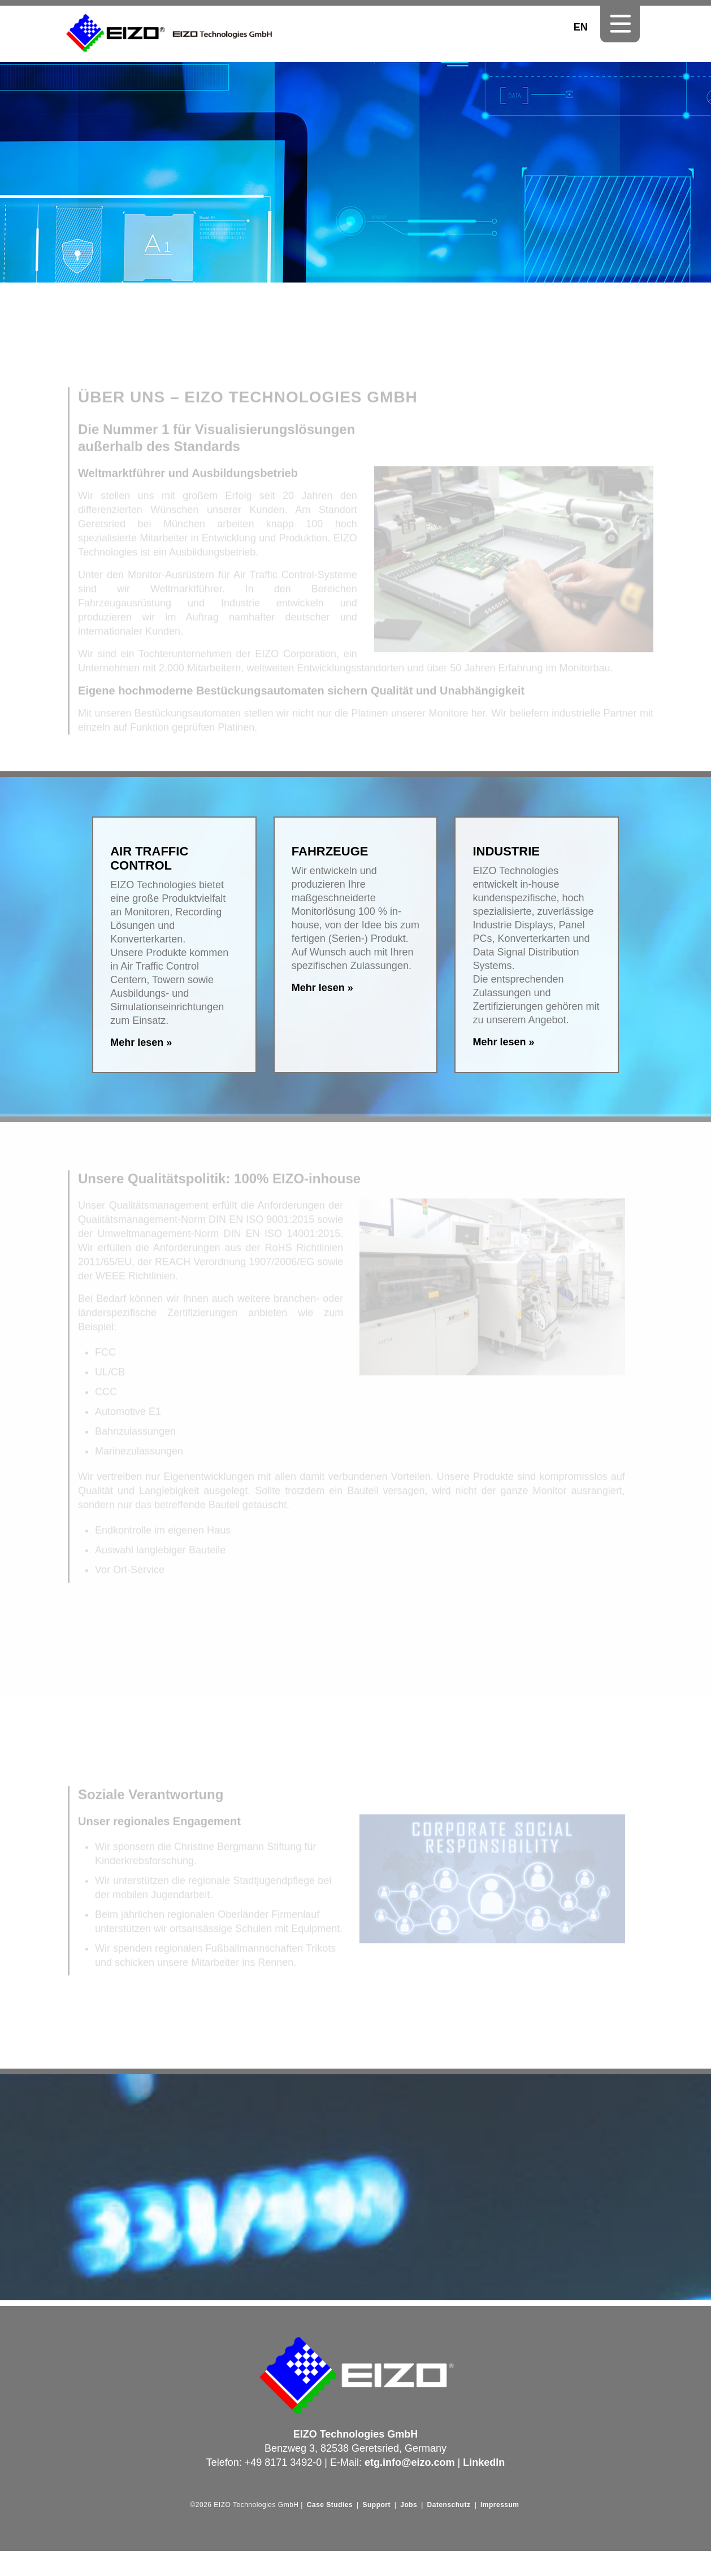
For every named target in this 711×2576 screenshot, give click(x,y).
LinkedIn (484, 2462)
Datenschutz (449, 2505)
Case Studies (330, 2505)
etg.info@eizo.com (410, 2462)
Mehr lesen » (141, 1042)
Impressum (499, 2505)
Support (376, 2505)
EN (581, 27)
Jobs (408, 2505)
